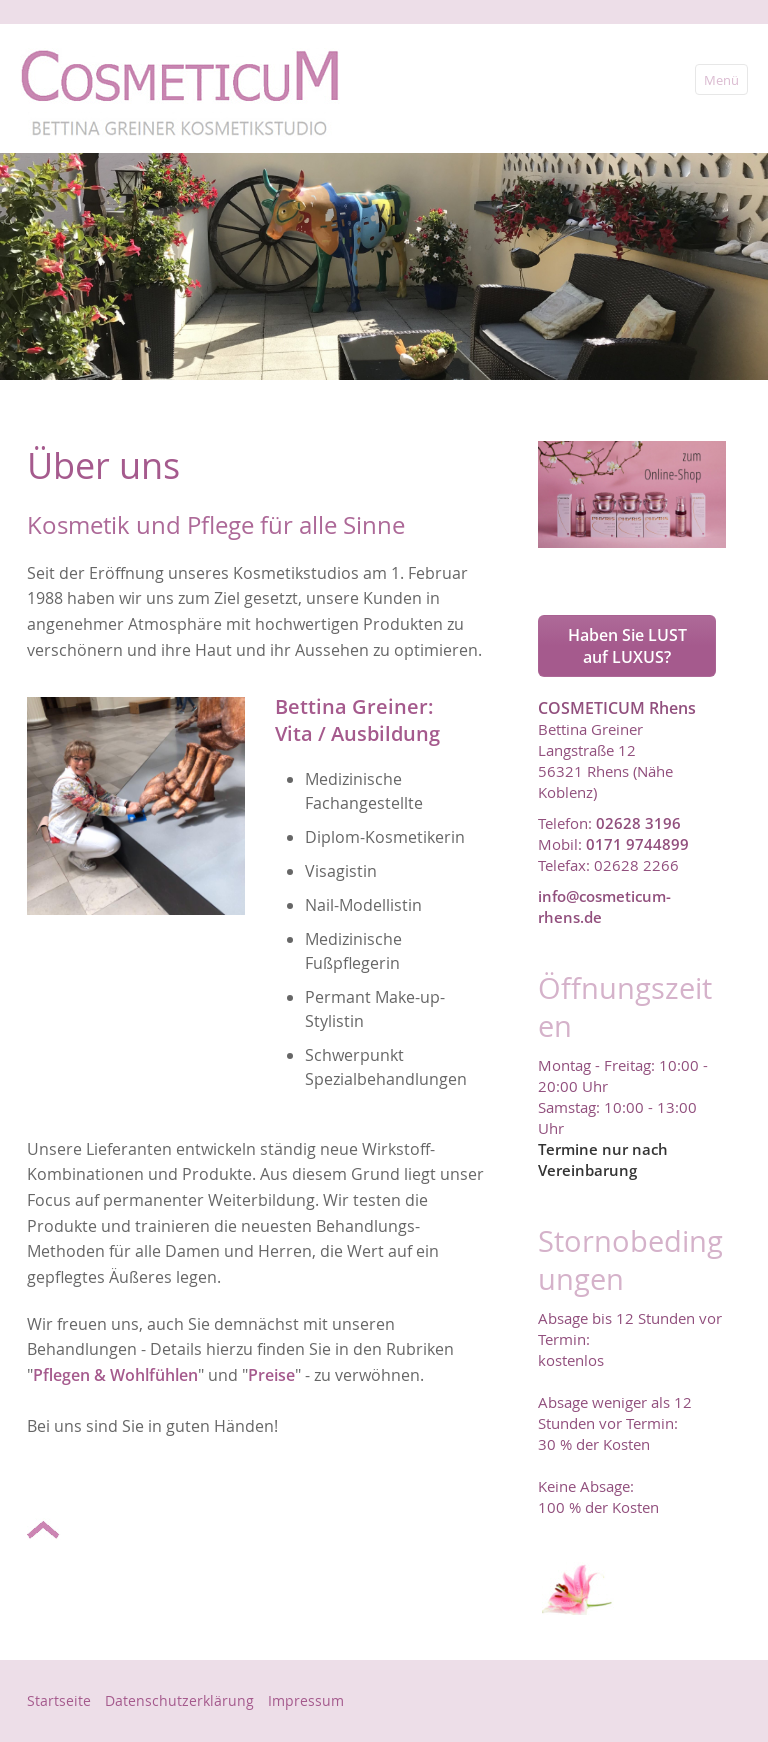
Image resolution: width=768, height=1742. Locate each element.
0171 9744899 (637, 844)
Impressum (306, 1700)
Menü (721, 80)
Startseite (59, 1700)
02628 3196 (638, 823)
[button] (627, 646)
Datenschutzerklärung (179, 1700)
